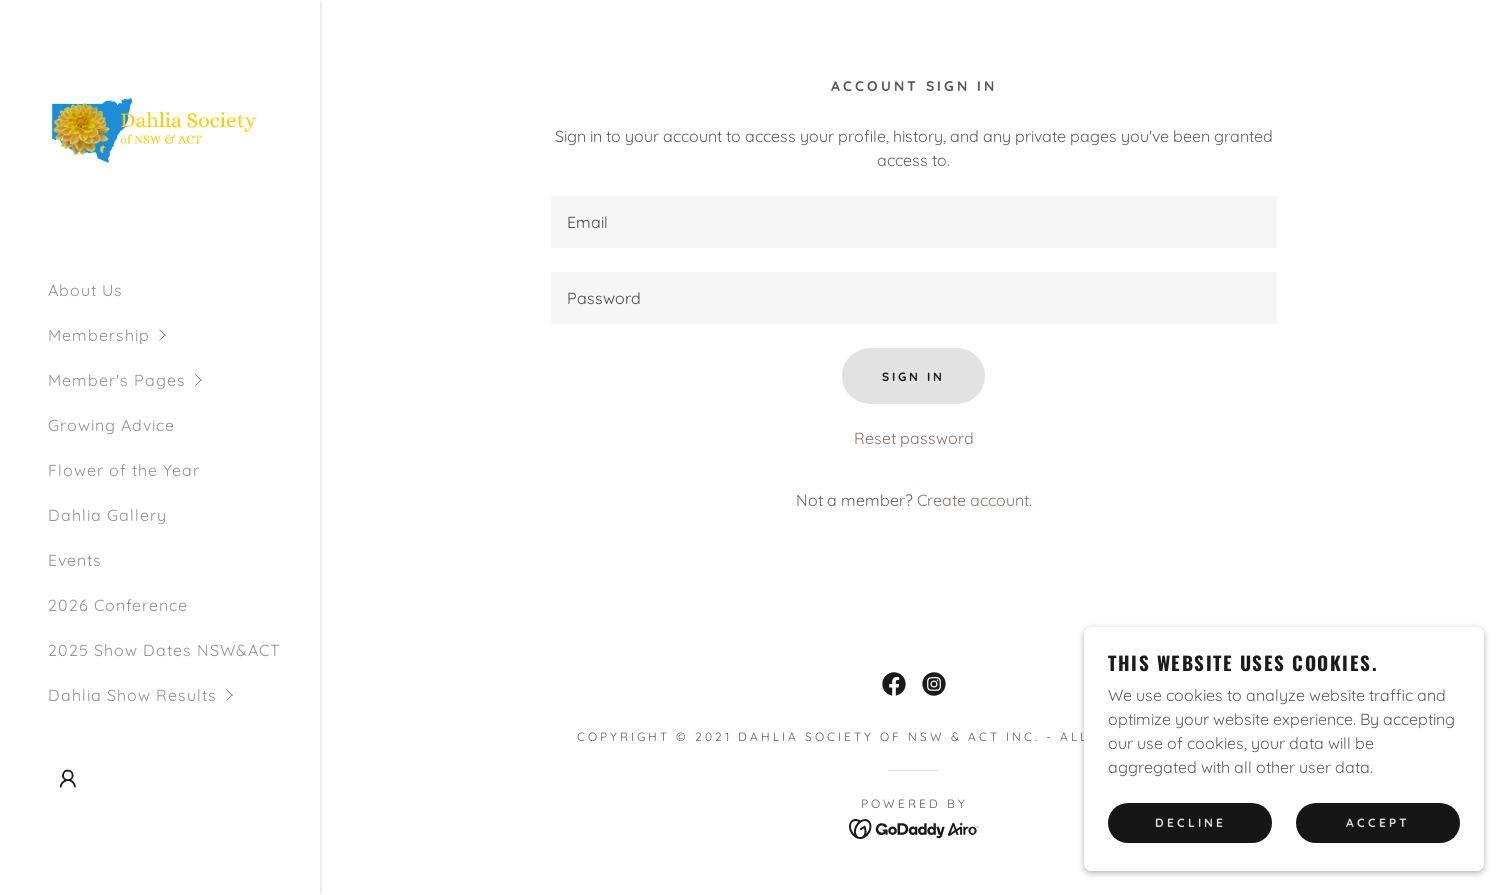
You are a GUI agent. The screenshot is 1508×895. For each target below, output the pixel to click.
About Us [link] (85, 290)
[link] (160, 130)
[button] (184, 335)
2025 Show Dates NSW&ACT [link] (164, 650)
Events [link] (75, 560)
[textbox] (913, 222)
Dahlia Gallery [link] (107, 515)
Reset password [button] (914, 438)
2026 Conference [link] (118, 605)
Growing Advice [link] (111, 425)
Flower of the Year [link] (124, 470)
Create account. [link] (974, 500)
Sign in (913, 376)
